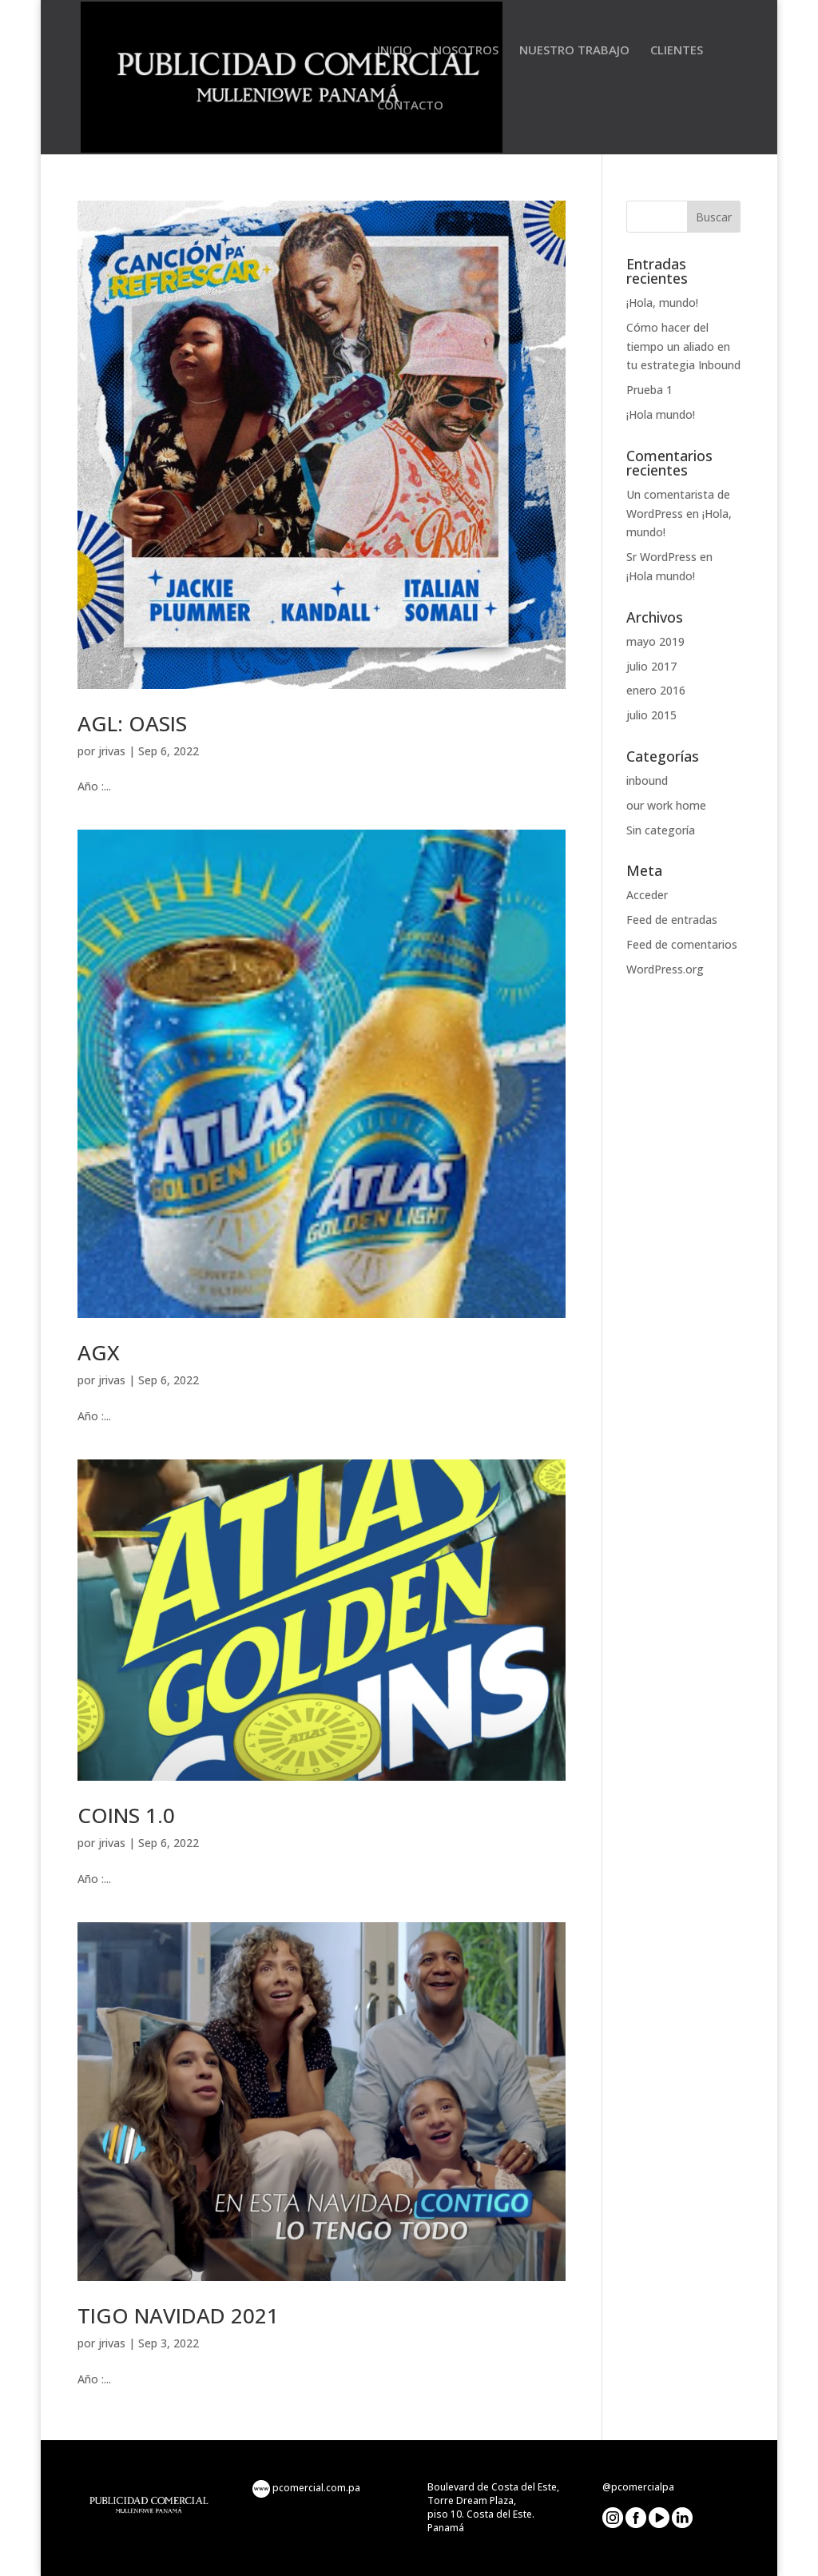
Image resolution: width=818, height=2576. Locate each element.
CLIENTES (676, 51)
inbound (647, 780)
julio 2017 (651, 666)
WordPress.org (665, 969)
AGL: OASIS (132, 723)
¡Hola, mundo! (662, 302)
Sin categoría (660, 830)
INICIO (394, 51)
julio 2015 (651, 715)
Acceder (647, 894)
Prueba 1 (649, 389)
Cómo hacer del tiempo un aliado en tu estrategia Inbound (683, 346)
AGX (98, 1352)
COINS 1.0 (126, 1815)
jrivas (111, 750)
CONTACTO (410, 106)
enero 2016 (655, 690)
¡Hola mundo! (660, 414)
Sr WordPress (661, 556)
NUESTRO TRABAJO (574, 51)
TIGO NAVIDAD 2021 (178, 2315)
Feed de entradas (671, 919)
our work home (666, 805)
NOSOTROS (465, 51)
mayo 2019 (655, 641)
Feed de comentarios (681, 944)
